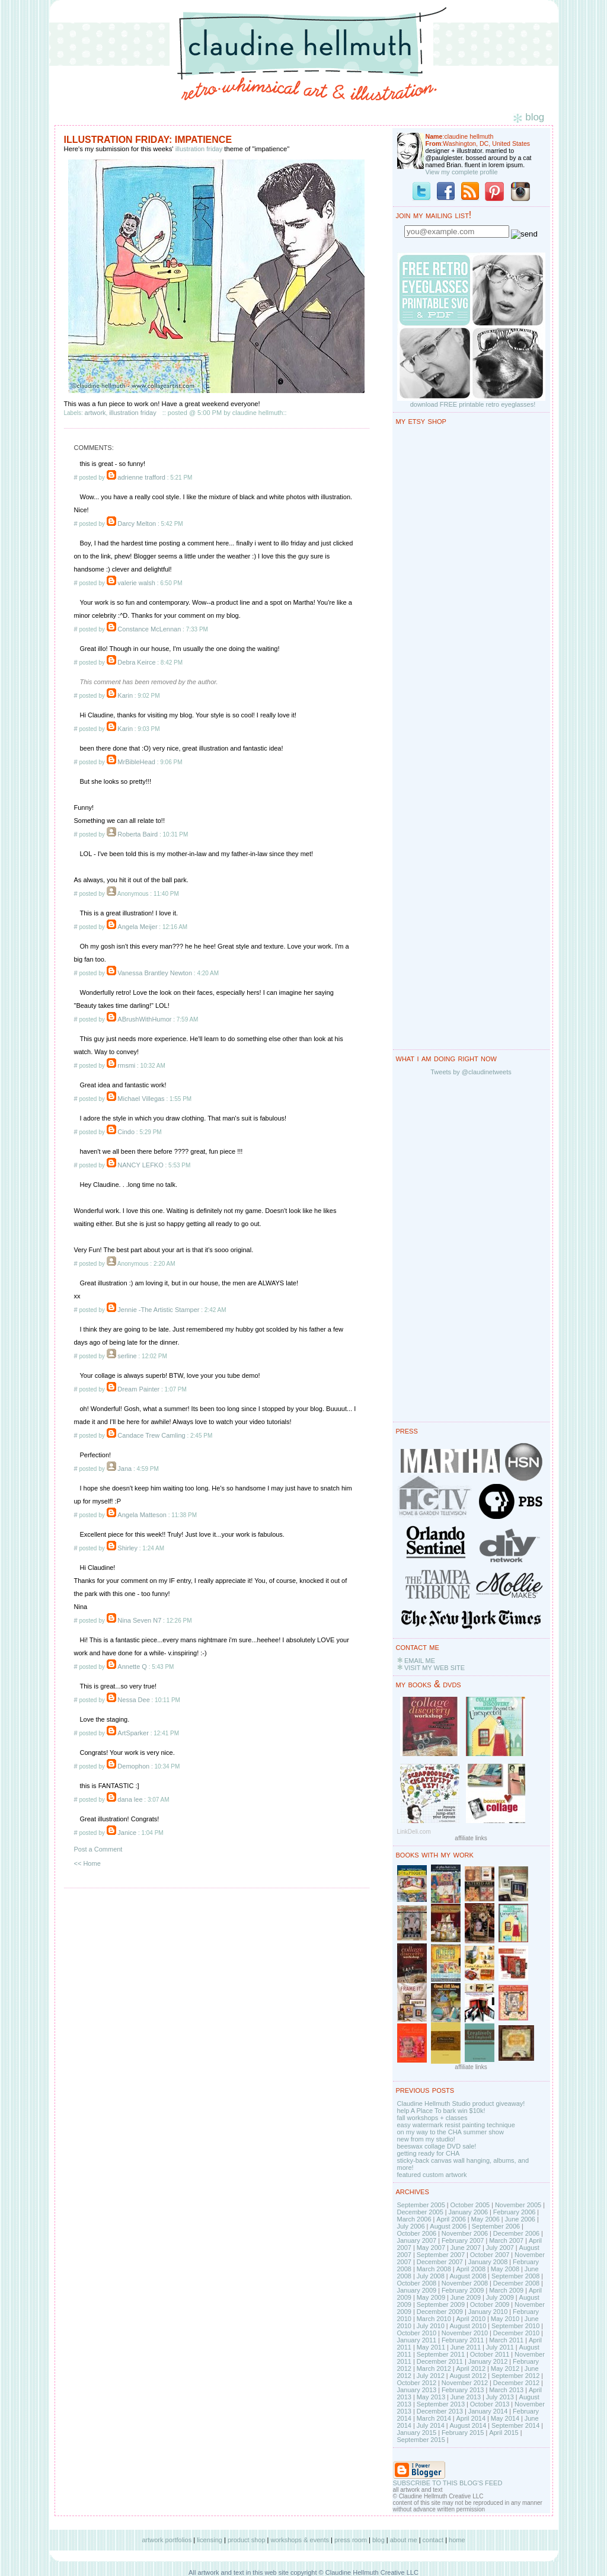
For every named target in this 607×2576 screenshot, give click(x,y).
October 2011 (490, 2354)
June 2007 (466, 2247)
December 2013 (440, 2411)
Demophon (133, 1766)
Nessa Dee (133, 1699)
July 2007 (500, 2247)
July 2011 (500, 2347)
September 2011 (441, 2354)
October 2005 (470, 2204)
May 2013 (431, 2397)
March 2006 (414, 2219)
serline (126, 1355)
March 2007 (506, 2240)
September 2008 (515, 2276)
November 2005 (518, 2204)
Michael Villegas (140, 1098)
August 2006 (448, 2226)
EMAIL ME (419, 1660)
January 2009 (417, 2290)
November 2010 (465, 2332)
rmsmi (126, 1065)
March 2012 (434, 2368)
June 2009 (466, 2297)
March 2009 (506, 2290)
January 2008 (488, 2261)
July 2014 (431, 2425)
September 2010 (515, 2325)
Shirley (127, 1548)
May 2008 (505, 2268)
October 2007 (490, 2254)
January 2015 (417, 2432)
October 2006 (417, 2233)
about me (403, 2539)
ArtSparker (133, 1733)
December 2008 (516, 2283)
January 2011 (417, 2340)
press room (350, 2539)
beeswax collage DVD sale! (437, 2146)
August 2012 (467, 2375)
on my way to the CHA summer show (450, 2132)
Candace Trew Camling (151, 1435)
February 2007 (463, 2240)
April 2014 (470, 2418)
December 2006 (516, 2233)
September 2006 (496, 2226)
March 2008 (434, 2268)
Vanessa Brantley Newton (154, 972)
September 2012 (515, 2375)
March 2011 (506, 2340)
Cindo (126, 1131)
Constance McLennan (149, 629)
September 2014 (515, 2425)
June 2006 (520, 2219)
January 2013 (417, 2389)
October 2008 (417, 2283)
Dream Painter (138, 1389)
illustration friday (198, 148)
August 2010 (467, 2325)
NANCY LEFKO (140, 1165)
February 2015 (463, 2432)
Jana (124, 1468)
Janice (126, 1832)
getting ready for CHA (428, 2153)
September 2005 (421, 2204)
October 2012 (417, 2382)
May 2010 (505, 2318)
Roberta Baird (137, 834)
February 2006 (514, 2212)
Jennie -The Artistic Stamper (158, 1309)
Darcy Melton (136, 523)
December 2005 (420, 2212)
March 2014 (434, 2418)
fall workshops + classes (432, 2117)
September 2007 (441, 2254)
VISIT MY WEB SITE (434, 1667)
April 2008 (470, 2268)
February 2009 (463, 2290)
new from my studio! (426, 2139)
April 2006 (451, 2219)
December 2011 (440, 2361)
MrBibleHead (136, 761)
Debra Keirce (136, 662)
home (457, 2539)
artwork (95, 412)
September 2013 (441, 2404)
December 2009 (440, 2311)
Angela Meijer (137, 926)
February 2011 (463, 2340)
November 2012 (465, 2382)
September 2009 (441, 2304)
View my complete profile (462, 171)
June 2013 (466, 2397)
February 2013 (463, 2389)
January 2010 (488, 2311)
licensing (209, 2539)
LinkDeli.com (414, 1831)
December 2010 (516, 2332)
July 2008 (431, 2276)
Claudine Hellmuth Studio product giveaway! (461, 2103)
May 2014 (505, 2418)
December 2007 (440, 2261)
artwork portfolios (166, 2539)
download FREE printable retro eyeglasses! (473, 404)
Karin (125, 695)
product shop (247, 2539)
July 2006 (411, 2226)
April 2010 (470, 2318)
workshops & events (300, 2539)
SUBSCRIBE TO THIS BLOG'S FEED (448, 2482)
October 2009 (490, 2304)
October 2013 (490, 2404)
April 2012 (470, 2368)
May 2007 (431, 2247)
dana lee (129, 1799)
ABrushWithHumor (144, 1019)
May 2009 (431, 2297)
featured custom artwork (432, 2174)
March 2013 (506, 2389)
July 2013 (500, 2397)
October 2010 (417, 2332)
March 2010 (434, 2318)
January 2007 (417, 2240)
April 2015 (504, 2432)
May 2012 (505, 2368)
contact (433, 2539)
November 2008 (465, 2283)
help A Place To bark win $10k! (441, 2110)
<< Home (87, 1863)
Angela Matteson (142, 1514)
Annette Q (132, 1666)
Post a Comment (98, 1849)
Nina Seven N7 (139, 1620)
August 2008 (467, 2276)
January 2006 (468, 2212)
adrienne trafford (141, 477)
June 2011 (466, 2347)
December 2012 (516, 2382)
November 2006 (465, 2233)
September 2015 (421, 2439)
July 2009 (500, 2297)
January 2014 (488, 2411)
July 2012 (431, 2375)
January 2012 (488, 2361)
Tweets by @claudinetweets (471, 1071)
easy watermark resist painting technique (456, 2124)
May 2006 (485, 2219)
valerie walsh (136, 582)
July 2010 (431, 2325)
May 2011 (431, 2347)
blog (378, 2539)
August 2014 (467, 2425)
